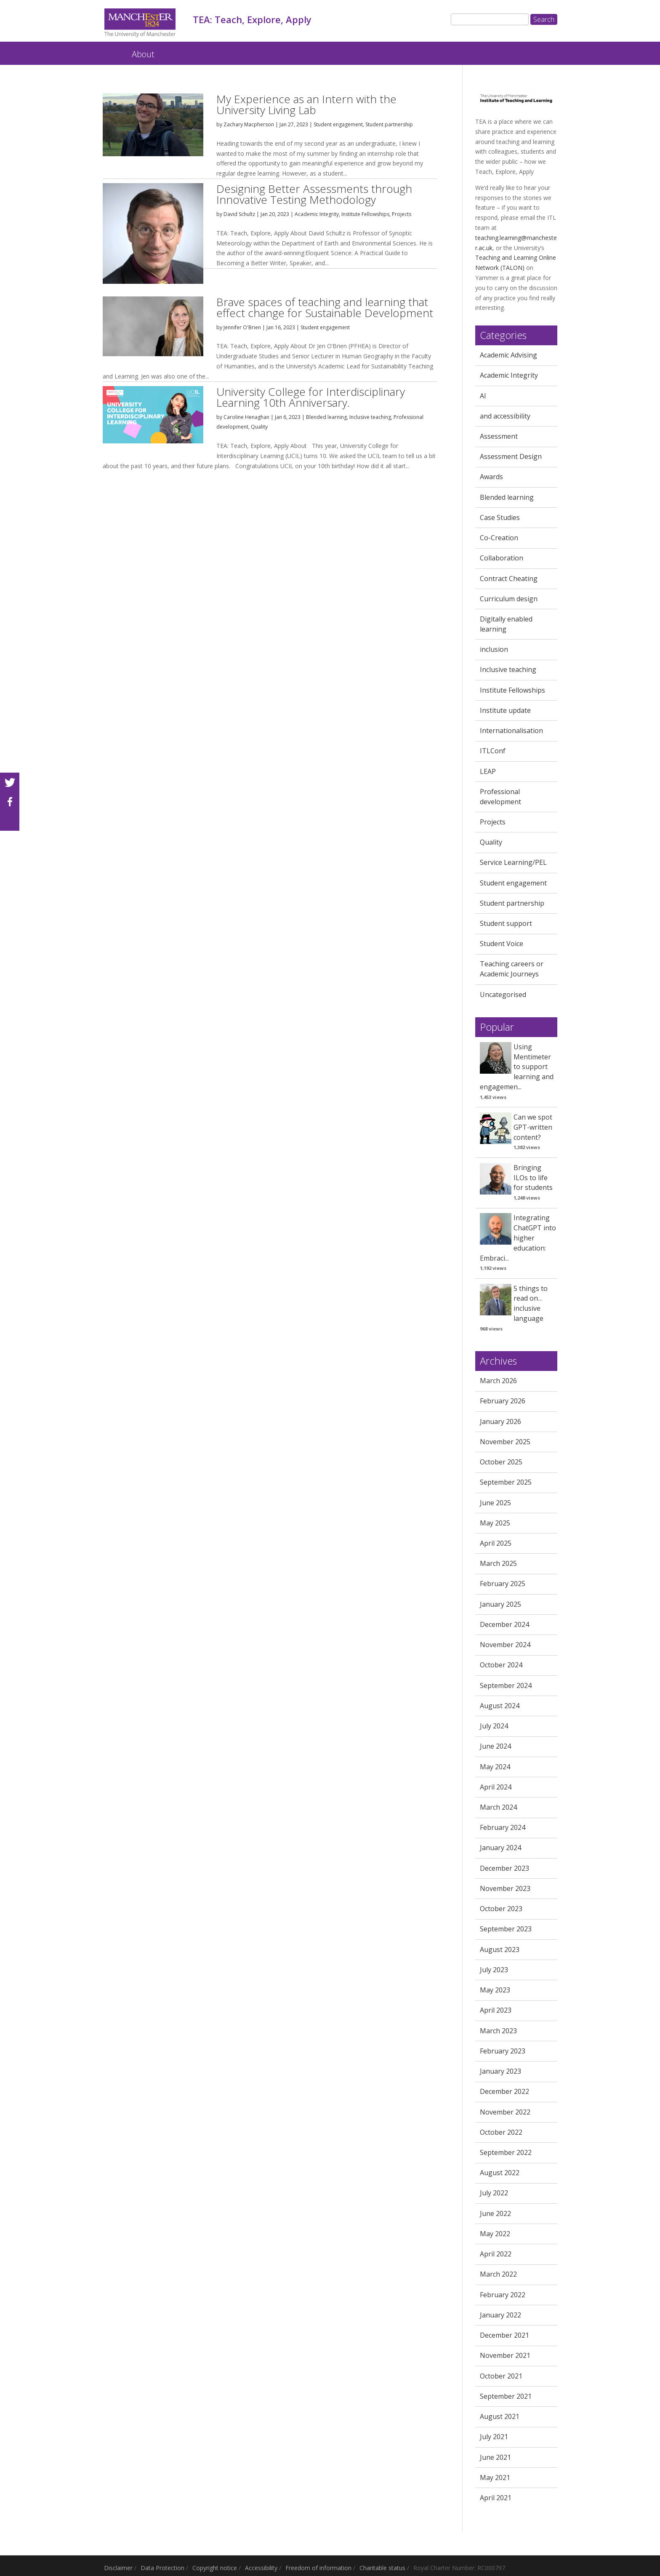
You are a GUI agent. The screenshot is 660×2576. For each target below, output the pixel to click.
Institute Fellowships (365, 214)
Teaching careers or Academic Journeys (511, 969)
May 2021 (495, 2477)
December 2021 (504, 2335)
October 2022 (501, 2132)
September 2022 (506, 2152)
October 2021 (501, 2376)
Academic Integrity (317, 214)
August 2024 (499, 1705)
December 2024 (504, 1624)
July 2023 (494, 1969)
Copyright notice (214, 2568)
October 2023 (501, 1908)
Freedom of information (318, 2568)
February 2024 (502, 1827)
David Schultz (239, 214)
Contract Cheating (509, 578)
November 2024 (505, 1644)
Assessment (499, 436)
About (143, 54)
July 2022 (494, 2192)
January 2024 (500, 1847)
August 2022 (499, 2172)
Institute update (505, 710)
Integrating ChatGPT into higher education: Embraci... (518, 1237)
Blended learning (326, 417)
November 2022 (505, 2112)
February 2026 (502, 1400)
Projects (401, 214)
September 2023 (506, 1928)
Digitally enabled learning (506, 624)
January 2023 (500, 2071)
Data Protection (162, 2568)
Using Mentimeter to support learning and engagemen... (517, 1066)
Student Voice (501, 943)
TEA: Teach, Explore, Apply (110, 50)
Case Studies (500, 517)
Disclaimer (118, 2568)
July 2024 (494, 1726)
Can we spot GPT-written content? (533, 1127)
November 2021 (505, 2355)
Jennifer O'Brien (242, 327)
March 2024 (498, 1807)
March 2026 (498, 1380)
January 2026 (500, 1421)
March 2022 (498, 2274)
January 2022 (500, 2315)
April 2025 (495, 1543)
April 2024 (495, 1787)
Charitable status (382, 2568)
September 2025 (506, 1482)
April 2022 (495, 2254)
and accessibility (505, 416)
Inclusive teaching (370, 417)
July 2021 (494, 2436)
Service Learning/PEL (513, 862)
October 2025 (501, 1462)
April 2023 (495, 2010)
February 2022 (502, 2294)
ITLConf (493, 750)
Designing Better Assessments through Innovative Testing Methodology (314, 194)
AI (483, 395)
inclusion (494, 649)
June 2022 (495, 2213)
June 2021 (495, 2457)
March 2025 (498, 1563)
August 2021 (499, 2416)
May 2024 (495, 1766)
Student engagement (338, 124)
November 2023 (505, 1888)
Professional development (500, 796)
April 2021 (495, 2497)
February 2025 (502, 1583)
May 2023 (495, 1990)
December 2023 (504, 1868)
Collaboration (501, 558)
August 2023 (499, 1949)
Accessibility (261, 2568)
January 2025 (500, 1604)
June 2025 (495, 1502)
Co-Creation (499, 537)
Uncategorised (503, 994)
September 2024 (506, 1685)
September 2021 (506, 2396)
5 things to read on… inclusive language (531, 1303)
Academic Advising (508, 355)
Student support (506, 923)
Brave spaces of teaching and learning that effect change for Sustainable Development (324, 307)
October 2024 (501, 1664)
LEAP (488, 771)
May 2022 (495, 2233)
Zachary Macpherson (249, 124)
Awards (491, 476)
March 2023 (498, 2030)
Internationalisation (511, 730)
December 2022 (504, 2091)
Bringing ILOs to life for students (533, 1177)
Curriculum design (509, 598)
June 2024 (495, 1746)
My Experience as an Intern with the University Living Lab (306, 104)
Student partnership (389, 124)
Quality (259, 426)
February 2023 (502, 2051)
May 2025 (495, 1523)
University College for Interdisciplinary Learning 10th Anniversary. (310, 397)
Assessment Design (511, 456)
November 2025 (505, 1441)
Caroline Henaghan (246, 417)
